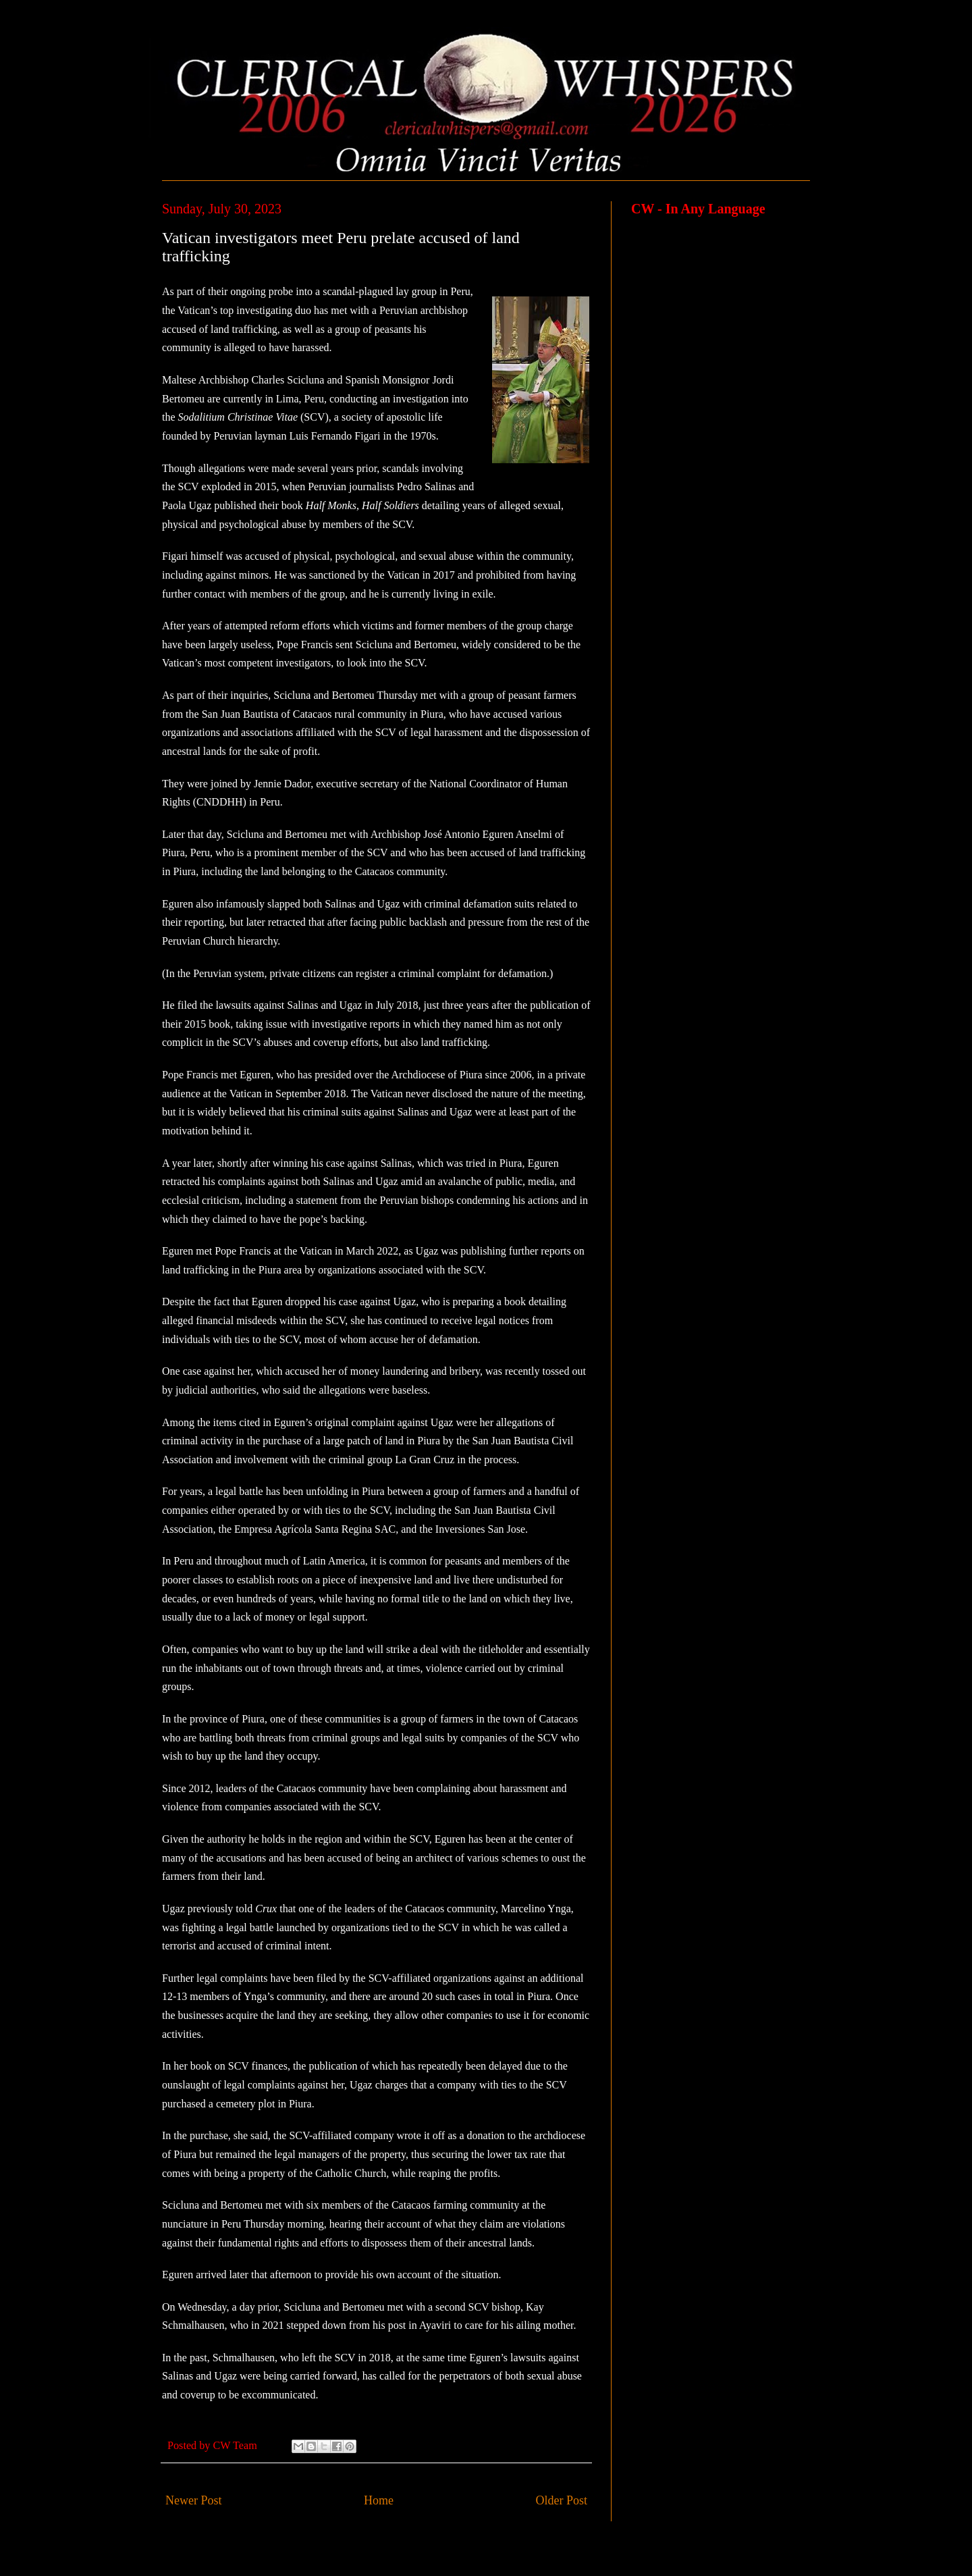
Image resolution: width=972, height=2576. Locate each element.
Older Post (562, 2500)
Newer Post (193, 2500)
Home (379, 2500)
